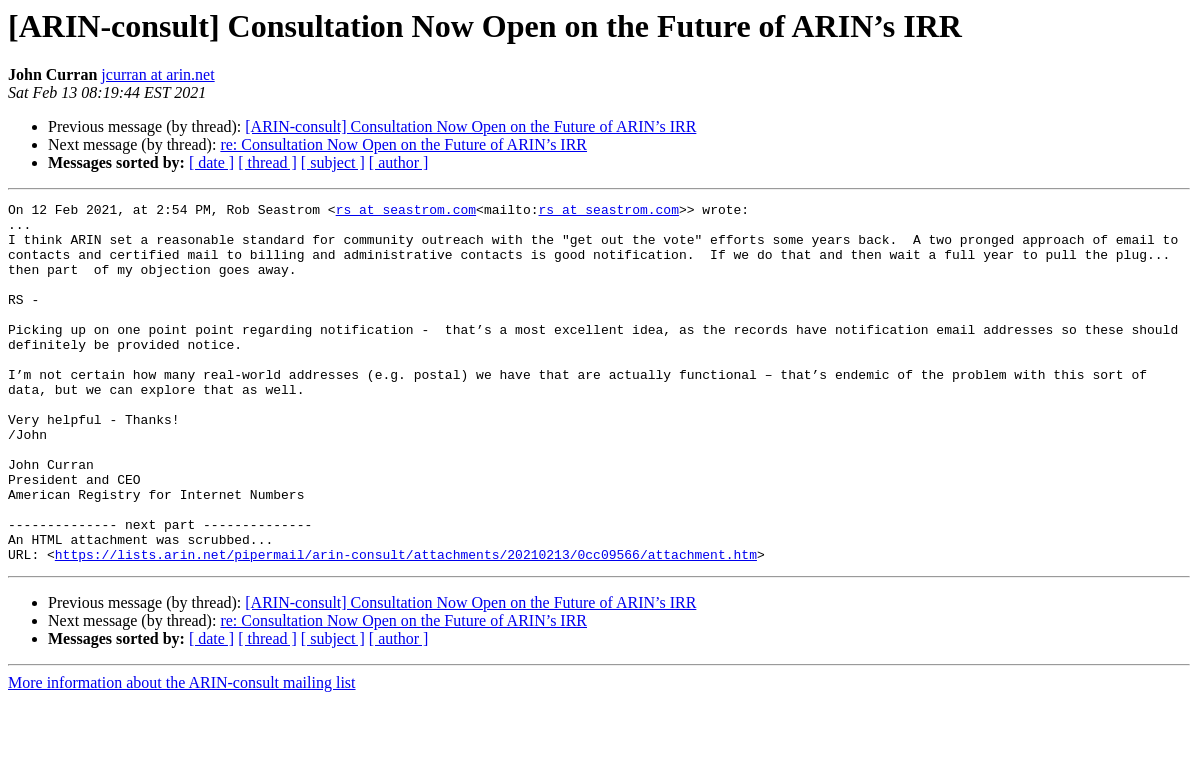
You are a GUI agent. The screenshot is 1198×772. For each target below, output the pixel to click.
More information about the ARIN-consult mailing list (182, 754)
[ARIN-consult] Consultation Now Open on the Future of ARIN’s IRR (470, 126)
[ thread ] (267, 162)
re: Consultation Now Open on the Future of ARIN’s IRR (403, 144)
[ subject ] (333, 162)
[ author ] (399, 162)
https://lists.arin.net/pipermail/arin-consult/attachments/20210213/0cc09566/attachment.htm (406, 626)
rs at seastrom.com (406, 212)
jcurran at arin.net (157, 74)
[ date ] (211, 162)
